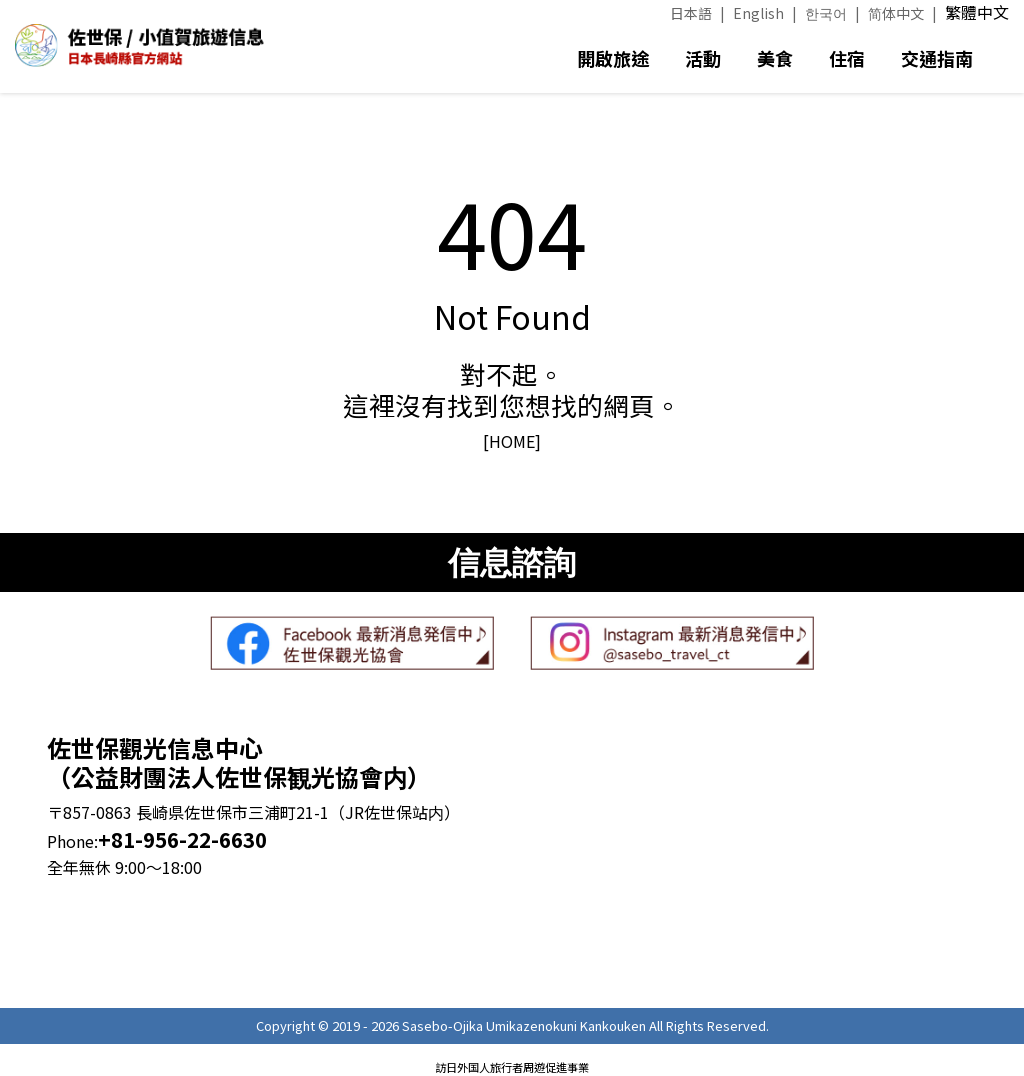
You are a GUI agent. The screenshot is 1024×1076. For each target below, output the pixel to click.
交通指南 (937, 58)
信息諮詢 (512, 562)
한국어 (826, 13)
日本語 (691, 13)
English (758, 13)
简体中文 (896, 13)
